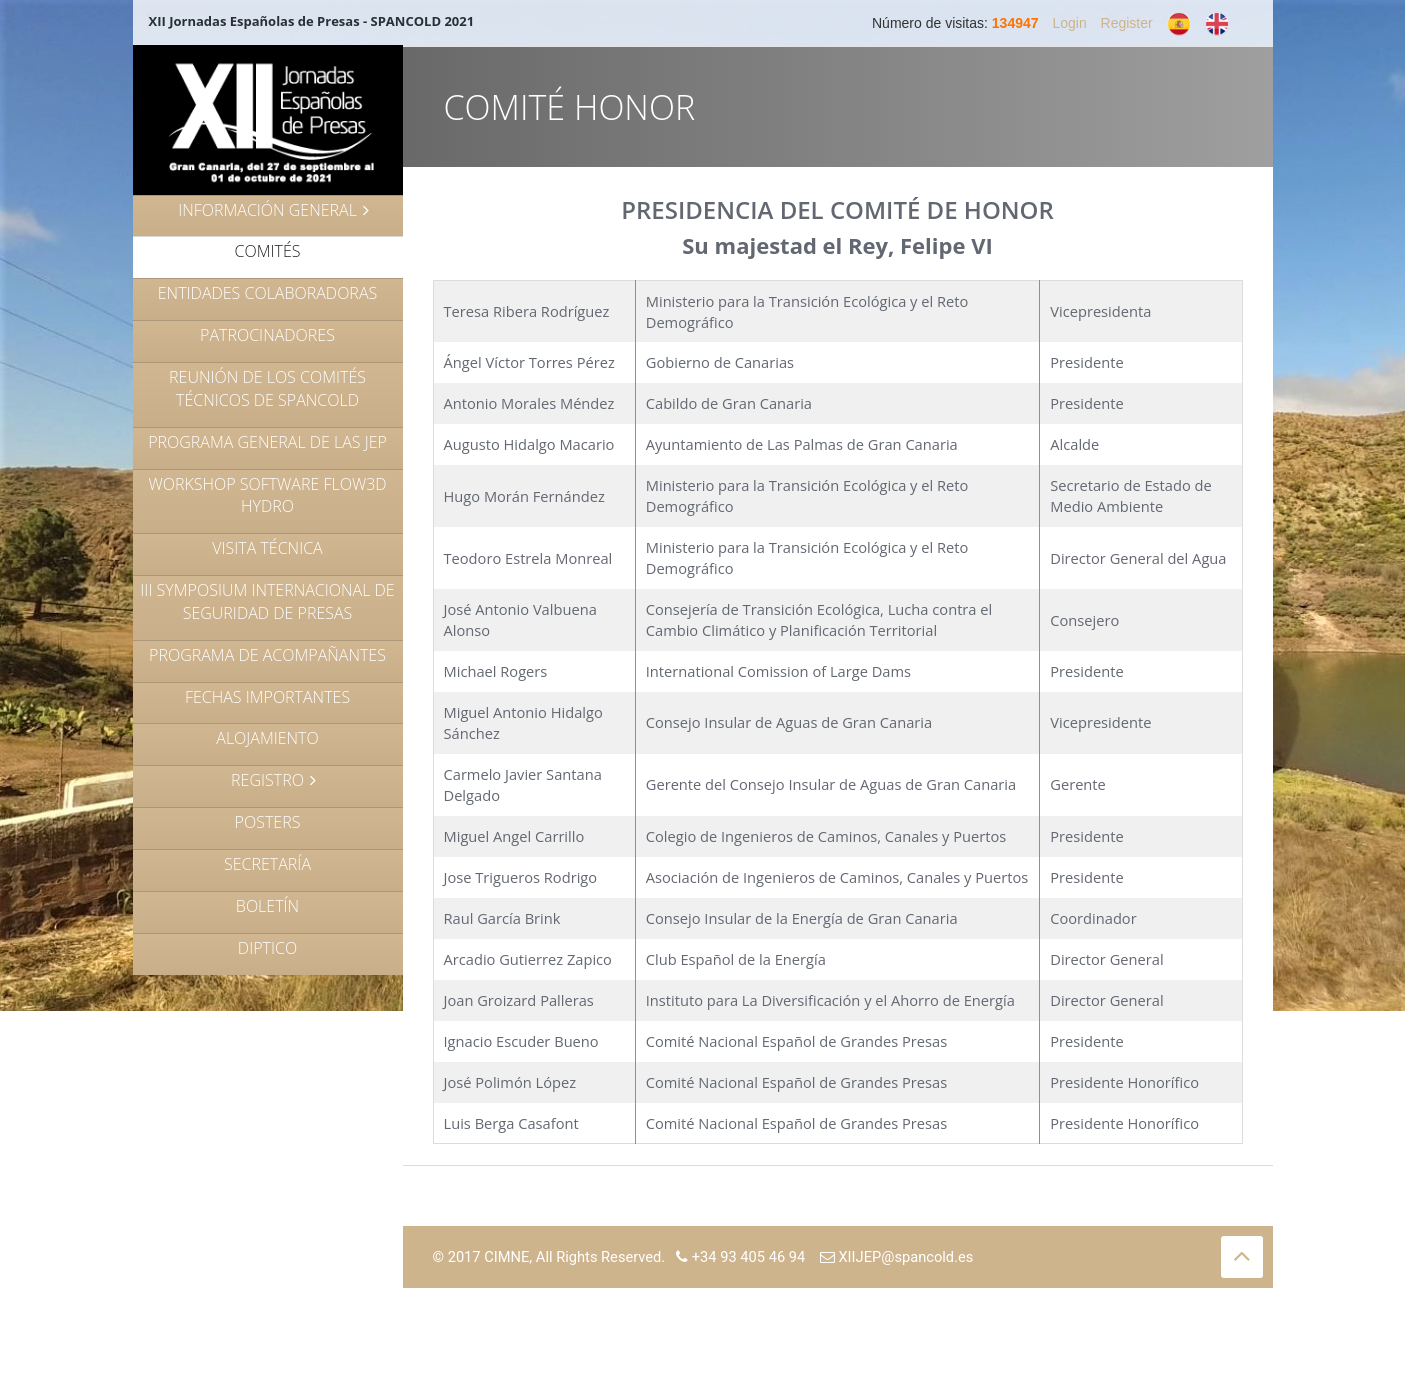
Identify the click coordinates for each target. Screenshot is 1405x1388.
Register (1127, 23)
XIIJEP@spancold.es (897, 1257)
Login (1069, 23)
